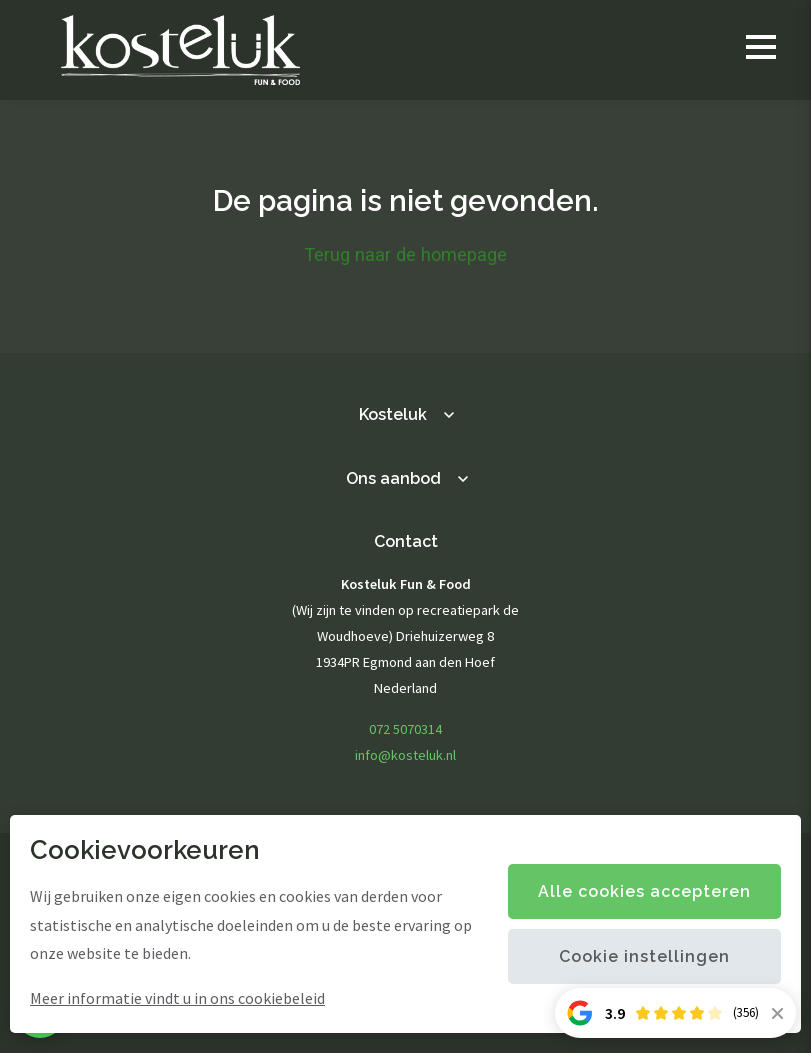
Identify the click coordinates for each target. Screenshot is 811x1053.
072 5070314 (405, 729)
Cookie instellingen (644, 956)
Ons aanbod (393, 478)
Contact (406, 541)
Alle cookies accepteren (644, 891)
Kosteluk (393, 414)
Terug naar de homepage (405, 254)
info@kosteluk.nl (405, 755)
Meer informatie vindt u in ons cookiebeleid (177, 998)
